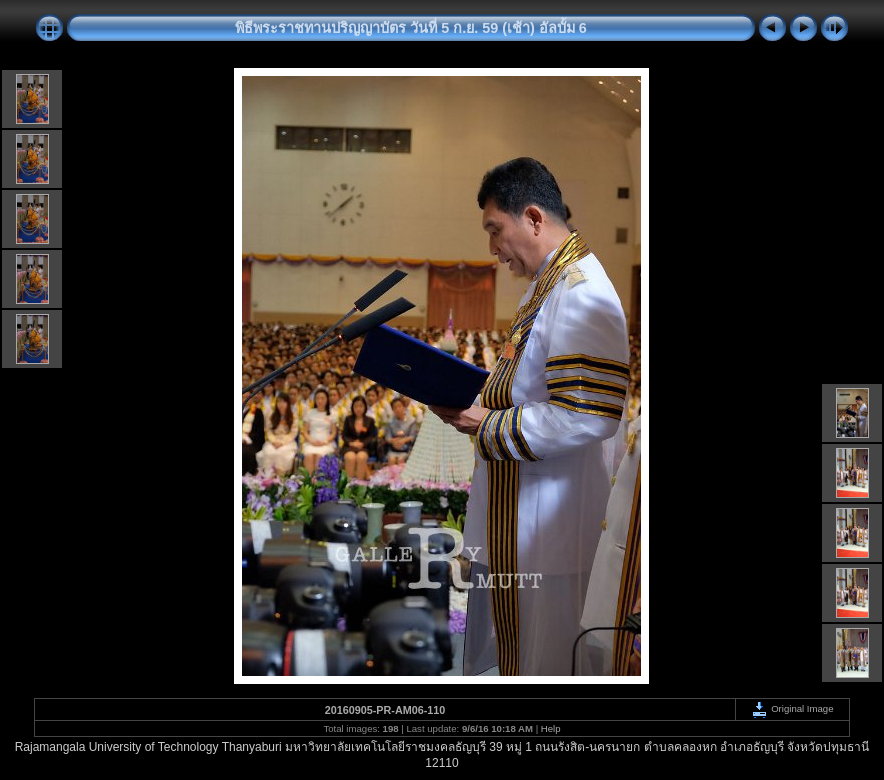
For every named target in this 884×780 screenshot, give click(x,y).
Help (551, 728)
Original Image (792, 708)
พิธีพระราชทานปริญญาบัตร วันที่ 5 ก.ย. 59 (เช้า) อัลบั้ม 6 (411, 28)
